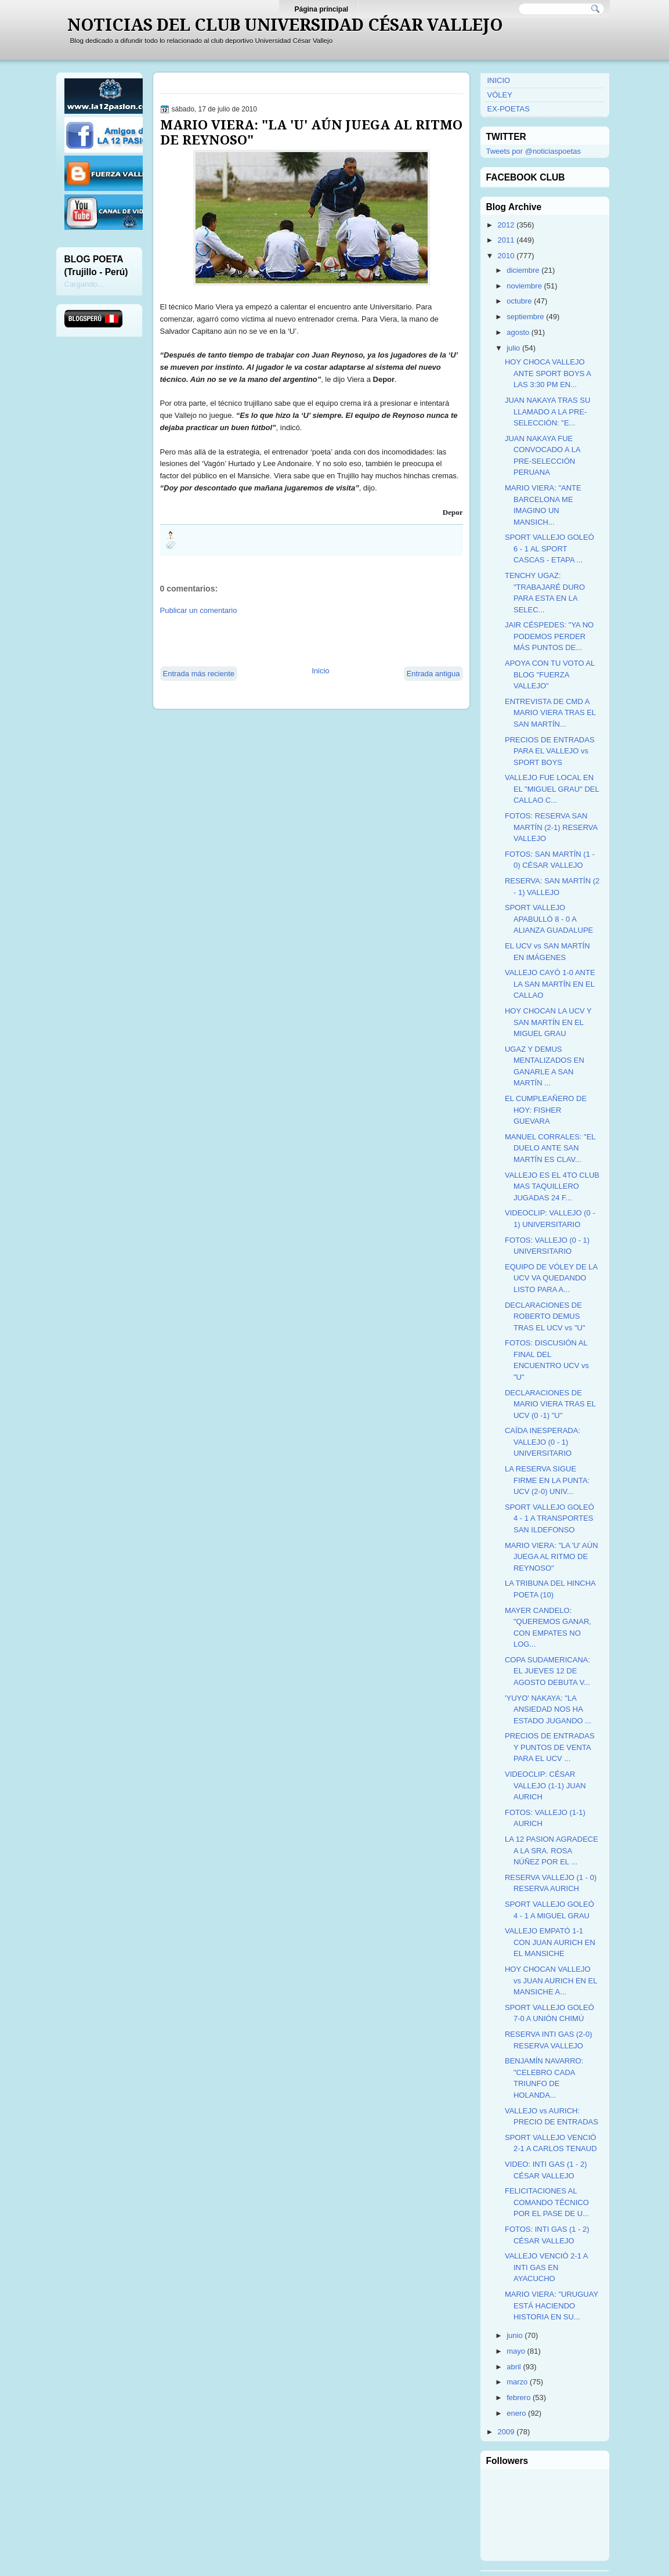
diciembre (523, 270)
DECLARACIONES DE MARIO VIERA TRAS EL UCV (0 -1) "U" (550, 1404)
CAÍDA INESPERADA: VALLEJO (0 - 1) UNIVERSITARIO (542, 1441)
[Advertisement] (296, 639)
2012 (506, 225)
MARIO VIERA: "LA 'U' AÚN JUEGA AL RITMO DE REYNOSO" (311, 132)
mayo (516, 2351)
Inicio (320, 670)
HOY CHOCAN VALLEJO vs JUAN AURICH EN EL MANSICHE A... (551, 1980)
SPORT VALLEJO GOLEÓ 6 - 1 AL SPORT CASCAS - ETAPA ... (549, 548)
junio (514, 2335)
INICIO (499, 80)
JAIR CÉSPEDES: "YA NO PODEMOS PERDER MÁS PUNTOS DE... (549, 636)
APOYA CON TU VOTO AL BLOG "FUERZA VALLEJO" (550, 674)
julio (513, 348)
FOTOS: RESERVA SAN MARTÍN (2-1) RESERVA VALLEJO (551, 827)
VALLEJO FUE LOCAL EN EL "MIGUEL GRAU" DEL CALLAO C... (552, 788)
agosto (518, 332)
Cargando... (84, 284)
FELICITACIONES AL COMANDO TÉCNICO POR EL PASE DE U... (547, 2202)
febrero (518, 2397)
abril (514, 2366)
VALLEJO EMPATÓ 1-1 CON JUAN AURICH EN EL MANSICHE (550, 1942)
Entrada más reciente (199, 673)
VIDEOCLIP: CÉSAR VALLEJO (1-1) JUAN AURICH (545, 1785)
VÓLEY (499, 95)
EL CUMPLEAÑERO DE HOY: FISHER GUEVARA (546, 1109)
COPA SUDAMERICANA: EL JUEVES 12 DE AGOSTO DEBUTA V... (547, 1671)
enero (516, 2413)
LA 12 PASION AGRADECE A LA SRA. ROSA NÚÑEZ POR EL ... (551, 1850)
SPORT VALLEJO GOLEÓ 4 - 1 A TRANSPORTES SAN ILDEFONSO (549, 1518)
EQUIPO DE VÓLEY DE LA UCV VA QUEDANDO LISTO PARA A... (551, 1278)
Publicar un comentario (198, 610)
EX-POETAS (508, 108)
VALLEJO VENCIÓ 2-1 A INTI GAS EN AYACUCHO (546, 2267)
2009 (506, 2431)
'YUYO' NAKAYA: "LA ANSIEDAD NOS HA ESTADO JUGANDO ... (548, 1709)
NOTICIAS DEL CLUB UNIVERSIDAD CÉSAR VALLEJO (285, 25)
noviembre (524, 286)
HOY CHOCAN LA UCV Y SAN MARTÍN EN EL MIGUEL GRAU (548, 1022)
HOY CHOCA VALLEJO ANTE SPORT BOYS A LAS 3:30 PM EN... (548, 373)
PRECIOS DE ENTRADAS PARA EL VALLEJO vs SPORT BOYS (550, 751)
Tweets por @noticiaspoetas (533, 151)
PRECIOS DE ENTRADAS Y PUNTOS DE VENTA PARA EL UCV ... (550, 1747)
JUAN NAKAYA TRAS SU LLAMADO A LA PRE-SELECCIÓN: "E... (547, 411)
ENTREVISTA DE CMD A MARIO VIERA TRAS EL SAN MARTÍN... (550, 712)
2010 (506, 255)
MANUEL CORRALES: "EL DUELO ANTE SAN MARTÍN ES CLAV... (550, 1148)
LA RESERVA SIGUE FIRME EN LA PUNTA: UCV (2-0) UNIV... (547, 1480)
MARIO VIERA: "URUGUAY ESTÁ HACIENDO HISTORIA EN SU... (551, 2305)
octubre (519, 301)
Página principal (322, 9)
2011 (506, 240)
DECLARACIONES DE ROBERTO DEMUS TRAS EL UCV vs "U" (545, 1316)
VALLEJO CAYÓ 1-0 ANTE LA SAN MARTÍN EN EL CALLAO (550, 984)
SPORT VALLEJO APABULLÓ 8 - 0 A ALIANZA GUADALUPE (549, 919)
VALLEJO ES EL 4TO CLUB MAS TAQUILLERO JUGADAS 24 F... (552, 1186)
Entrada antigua (433, 673)
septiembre (525, 316)
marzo (517, 2381)
